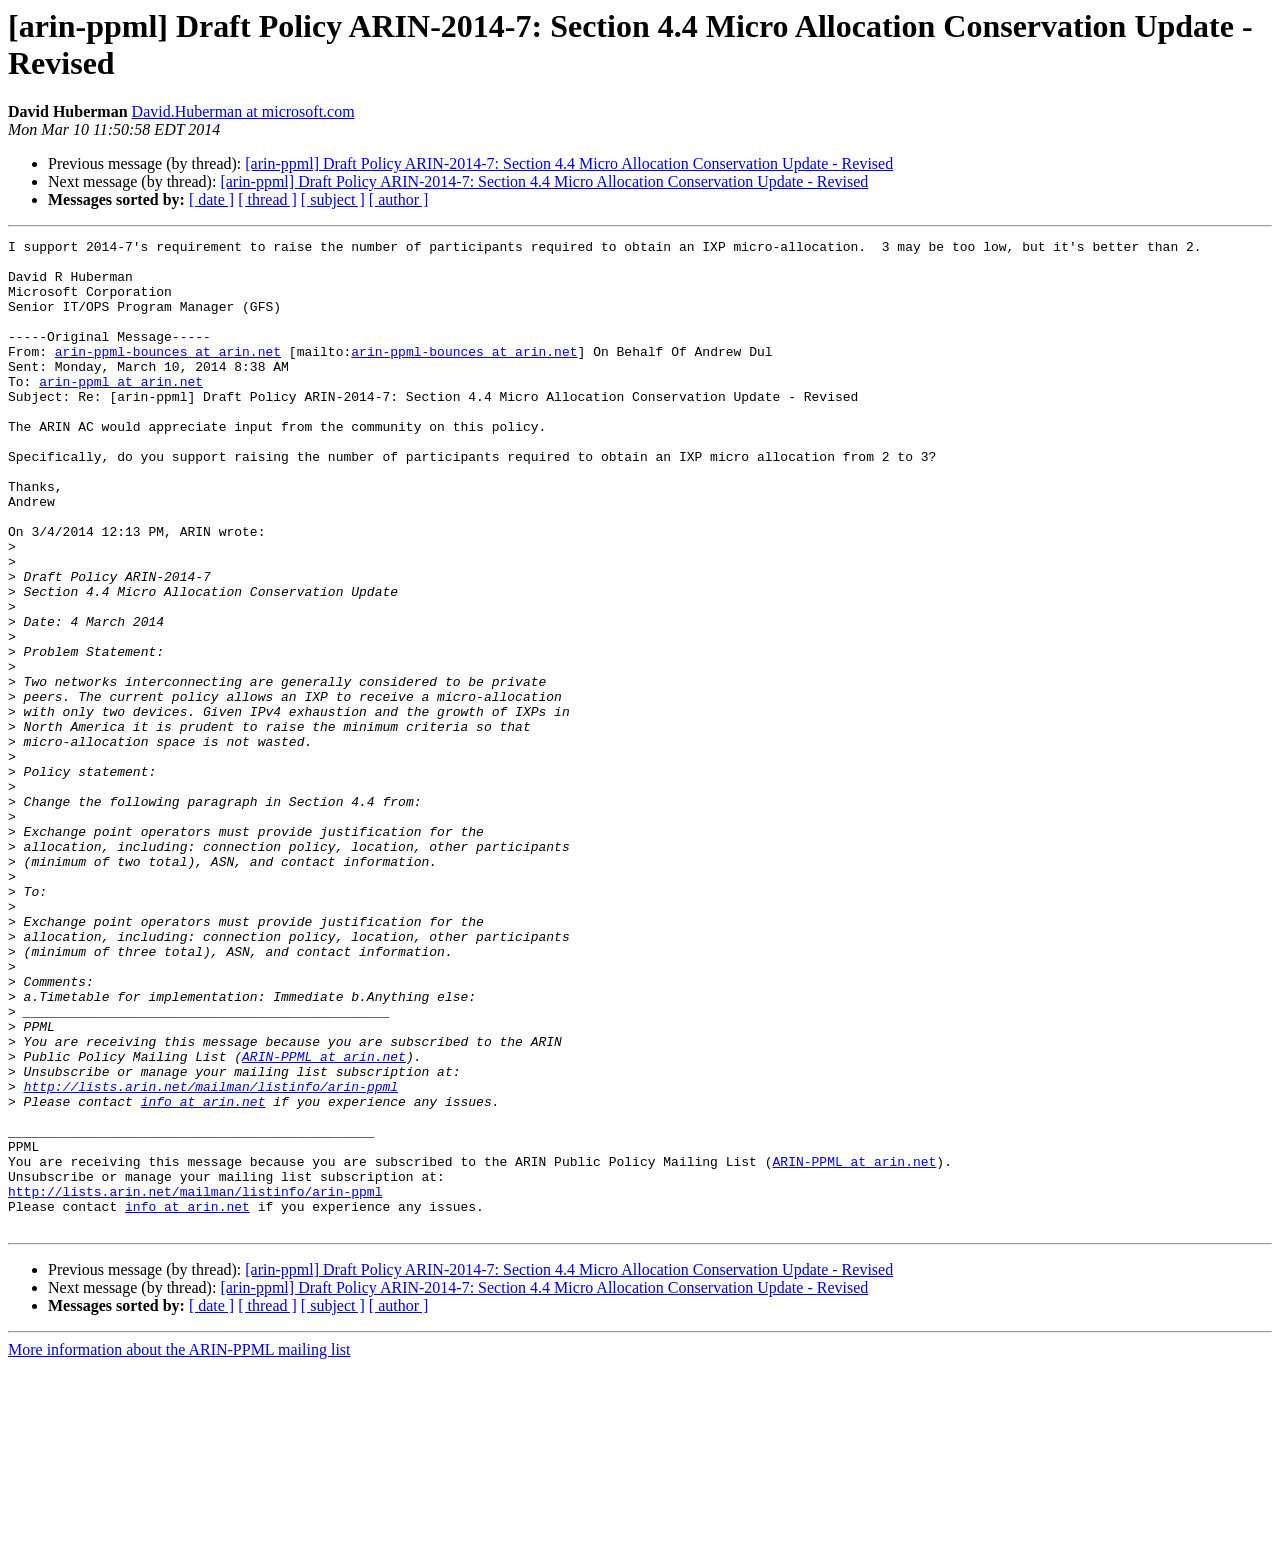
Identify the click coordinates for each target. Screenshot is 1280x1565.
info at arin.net (203, 1275)
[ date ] (211, 199)
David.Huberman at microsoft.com (243, 111)
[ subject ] (333, 199)
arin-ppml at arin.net (121, 411)
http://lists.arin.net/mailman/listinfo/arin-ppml (211, 1257)
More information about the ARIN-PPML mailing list (179, 1547)
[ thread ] (267, 199)
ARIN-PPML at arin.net (324, 1221)
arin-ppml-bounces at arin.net (168, 375)
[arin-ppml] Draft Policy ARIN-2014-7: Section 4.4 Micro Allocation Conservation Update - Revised (569, 163)
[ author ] (399, 199)
